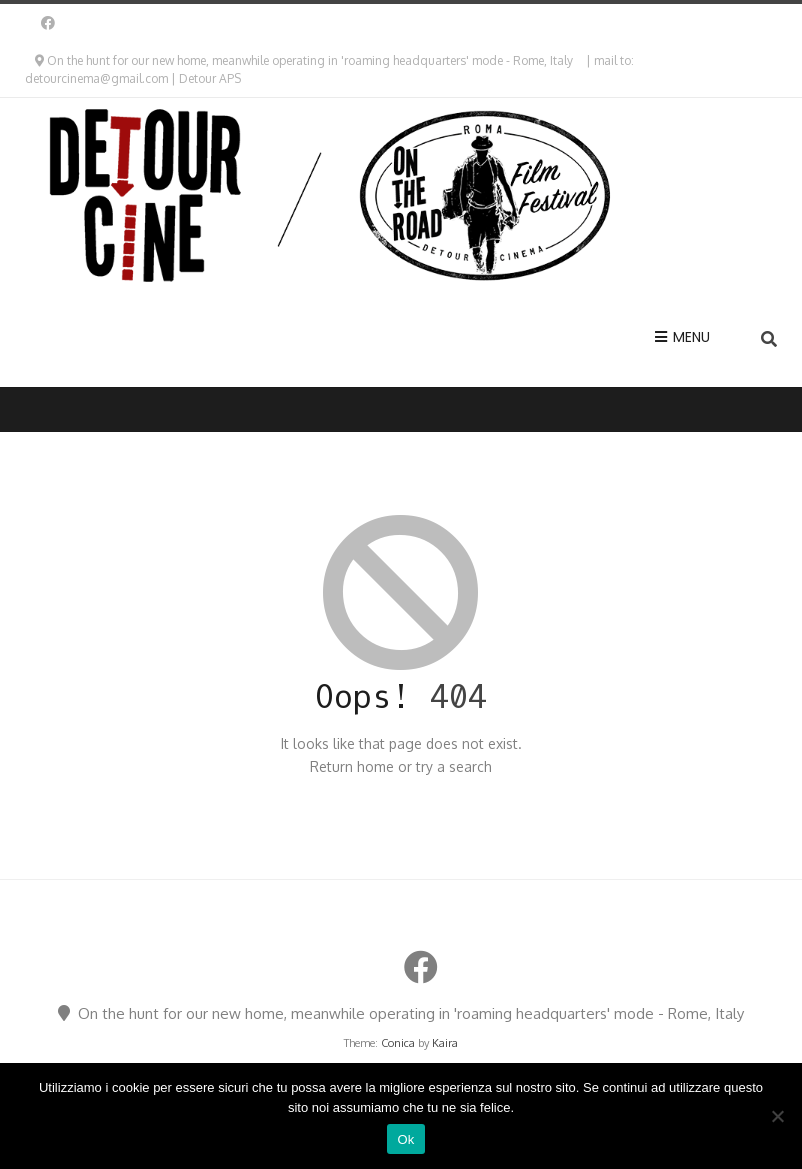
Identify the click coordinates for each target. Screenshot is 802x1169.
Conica (398, 1043)
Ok (405, 1139)
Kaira (445, 1043)
